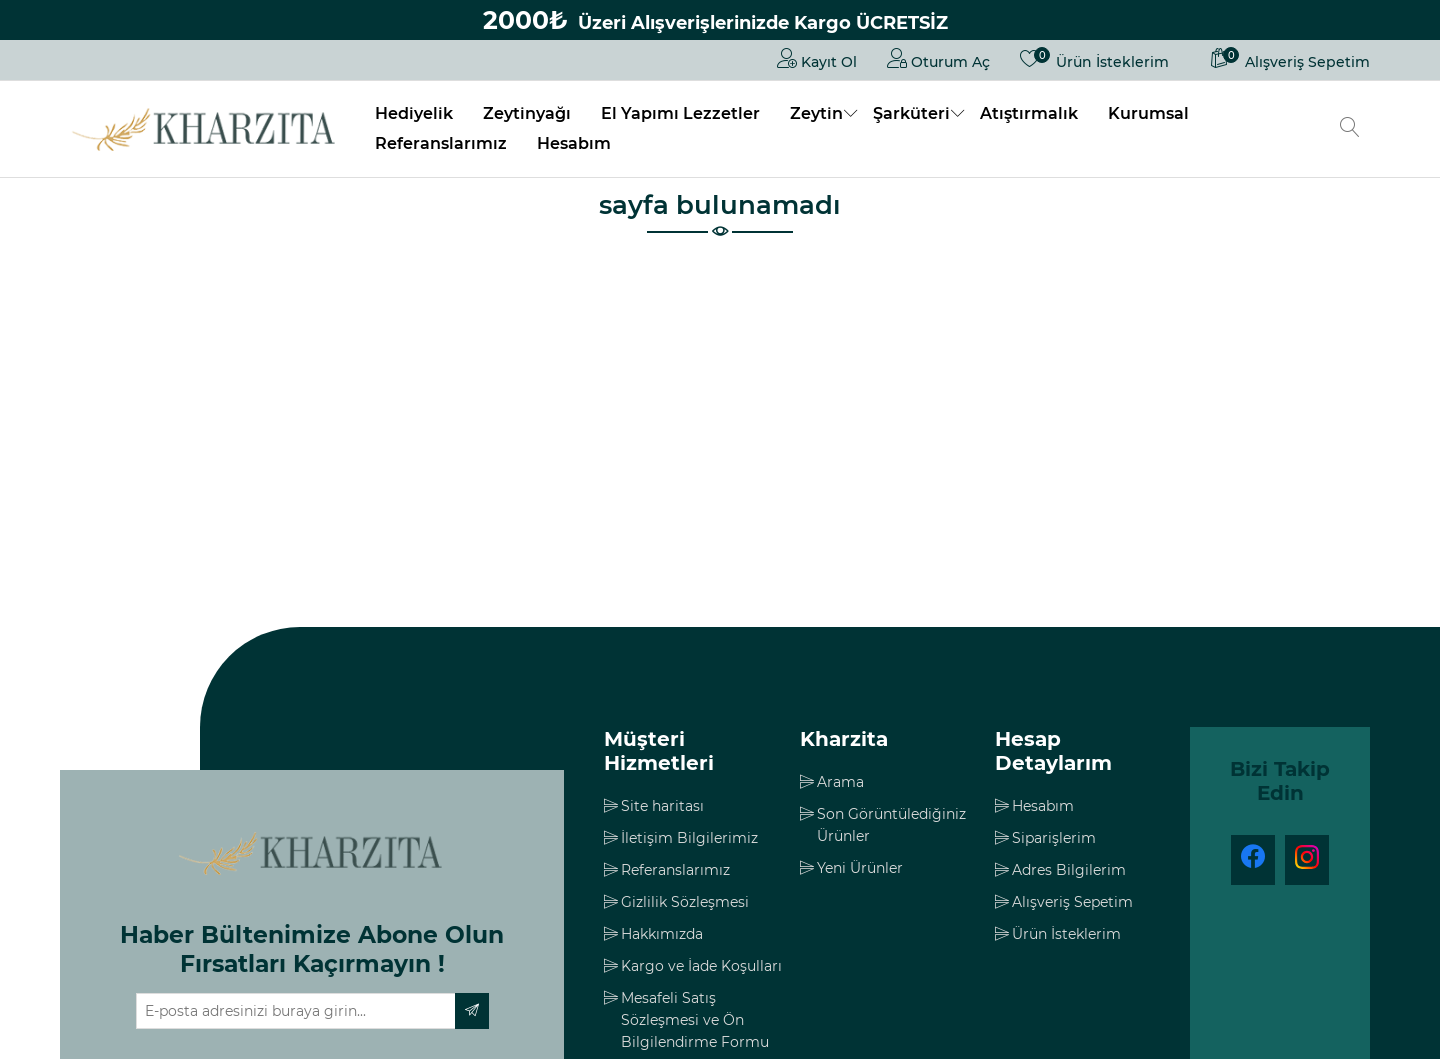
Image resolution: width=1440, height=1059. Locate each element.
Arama (840, 782)
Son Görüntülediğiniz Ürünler (891, 825)
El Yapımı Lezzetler (680, 113)
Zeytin (816, 113)
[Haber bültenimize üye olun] (296, 1011)
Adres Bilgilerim (1069, 870)
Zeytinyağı (527, 113)
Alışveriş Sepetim (1072, 902)
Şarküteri (911, 113)
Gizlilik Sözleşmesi (685, 902)
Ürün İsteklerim (1066, 934)
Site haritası (662, 806)
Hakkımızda (662, 934)
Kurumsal (1148, 113)
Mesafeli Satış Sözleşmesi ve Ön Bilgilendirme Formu (695, 1020)
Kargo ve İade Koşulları (701, 966)
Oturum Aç (938, 58)
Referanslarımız (441, 143)
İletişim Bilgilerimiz (689, 838)
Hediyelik (414, 113)
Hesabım (574, 143)
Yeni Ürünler (860, 868)
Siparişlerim (1054, 838)
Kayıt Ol (817, 58)
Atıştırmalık (1029, 113)
